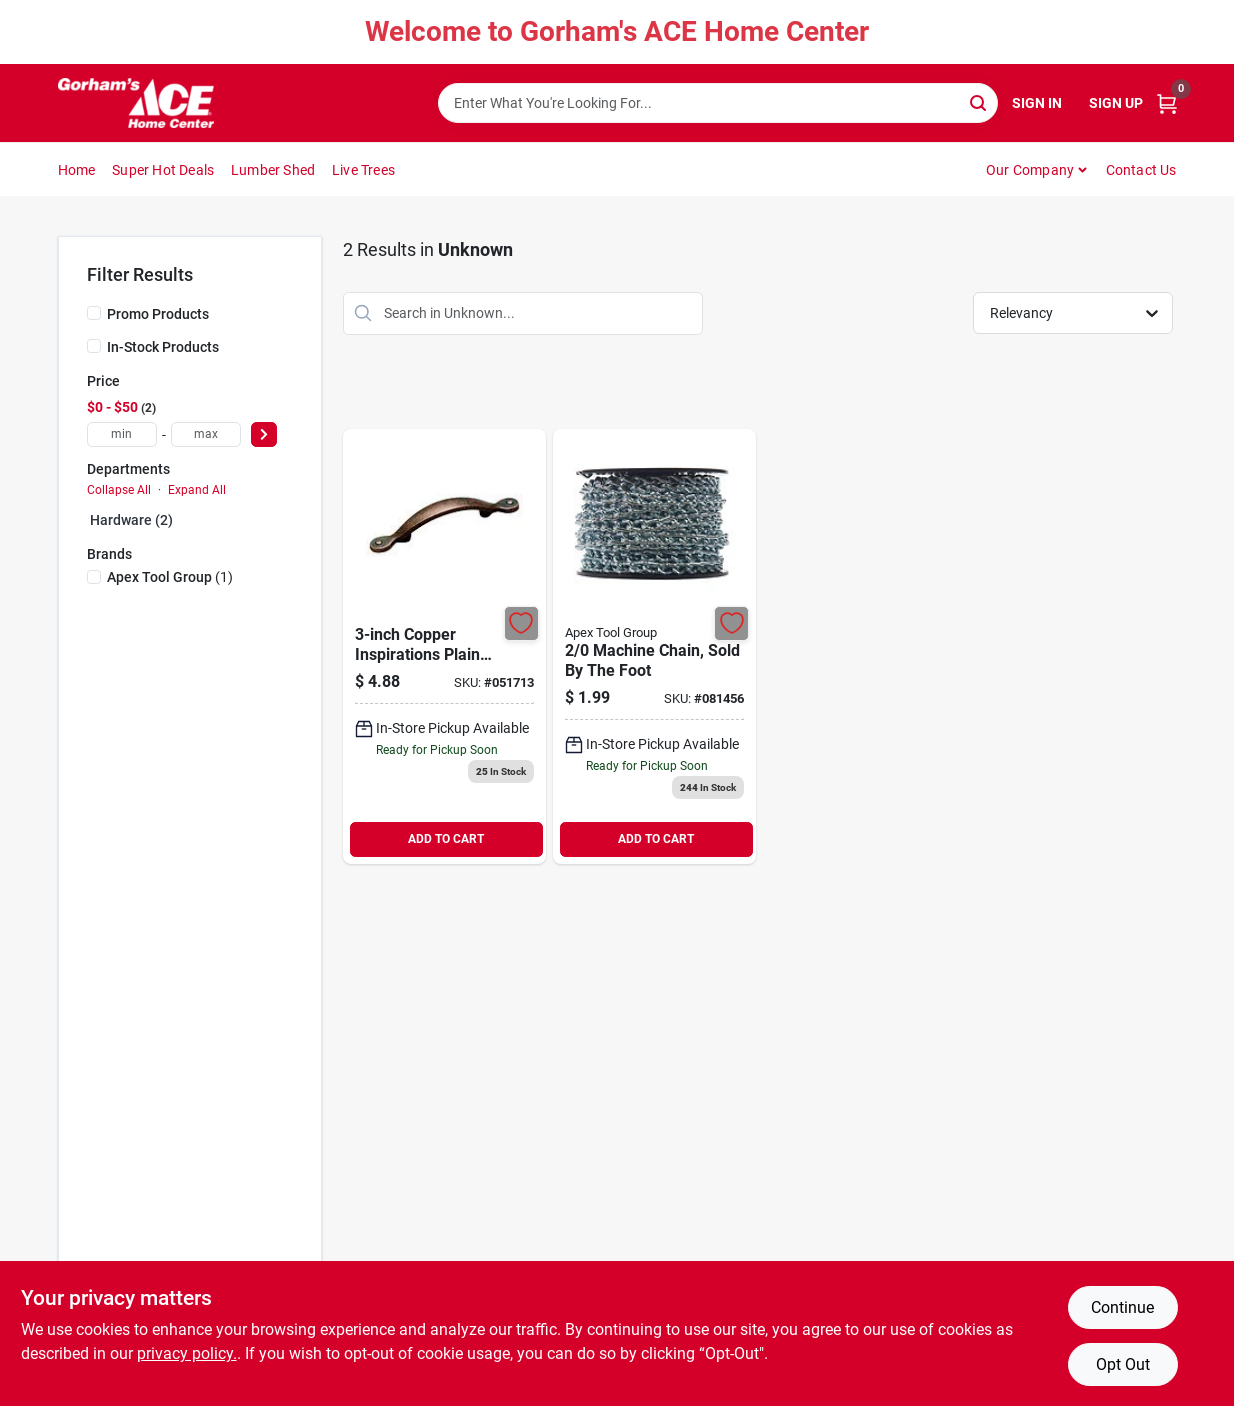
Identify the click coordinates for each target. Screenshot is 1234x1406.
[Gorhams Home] (136, 103)
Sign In (1037, 103)
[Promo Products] (94, 313)
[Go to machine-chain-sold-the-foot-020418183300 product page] (654, 646)
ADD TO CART (446, 839)
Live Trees (363, 170)
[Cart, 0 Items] (1167, 103)
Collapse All (119, 490)
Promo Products (158, 314)
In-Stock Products (163, 347)
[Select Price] (264, 434)
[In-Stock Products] (94, 346)
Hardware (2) (131, 520)
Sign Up (1116, 103)
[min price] (122, 434)
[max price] (206, 434)
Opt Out (1123, 1364)
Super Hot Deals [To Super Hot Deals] (163, 170)
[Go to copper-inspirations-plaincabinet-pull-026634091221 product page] (444, 646)
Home (77, 170)
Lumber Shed (273, 170)
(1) (170, 577)
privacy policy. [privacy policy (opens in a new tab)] (187, 1353)
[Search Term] (718, 103)
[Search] (979, 101)
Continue (1122, 1307)
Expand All (197, 490)
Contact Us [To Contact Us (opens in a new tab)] (1141, 170)
